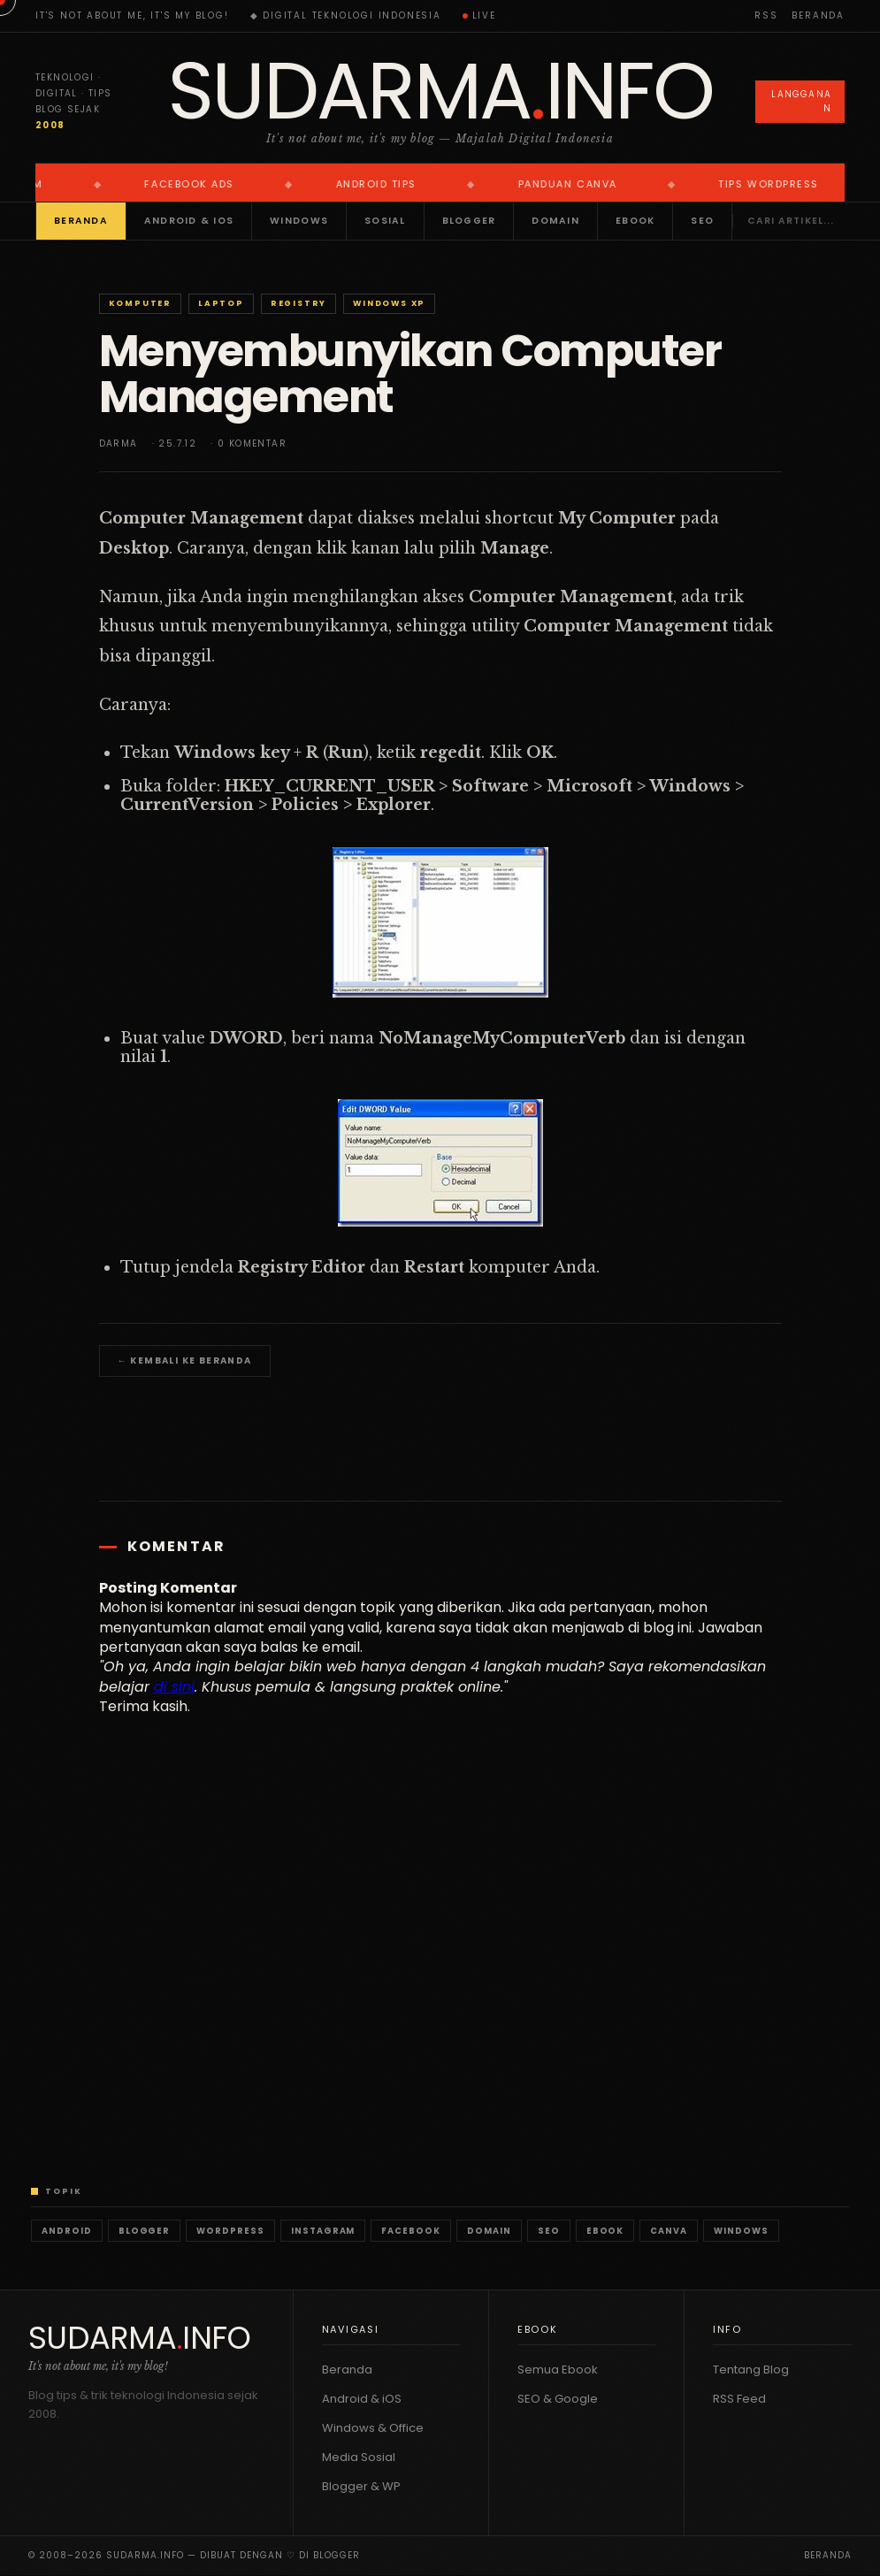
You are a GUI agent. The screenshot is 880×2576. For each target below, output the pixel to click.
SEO (702, 220)
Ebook (635, 220)
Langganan (801, 101)
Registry (298, 303)
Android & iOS (188, 220)
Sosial (385, 220)
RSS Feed (739, 2398)
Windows (299, 220)
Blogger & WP (361, 2486)
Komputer (140, 303)
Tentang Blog (751, 2369)
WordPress (230, 2230)
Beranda (818, 15)
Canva (668, 2230)
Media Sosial (358, 2457)
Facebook (410, 2230)
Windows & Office (373, 2427)
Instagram (323, 2230)
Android (67, 2230)
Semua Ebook (557, 2369)
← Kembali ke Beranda (185, 1360)
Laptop (221, 303)
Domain (555, 220)
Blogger (469, 220)
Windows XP (389, 303)
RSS (765, 15)
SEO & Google (557, 2398)
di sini (174, 1687)
